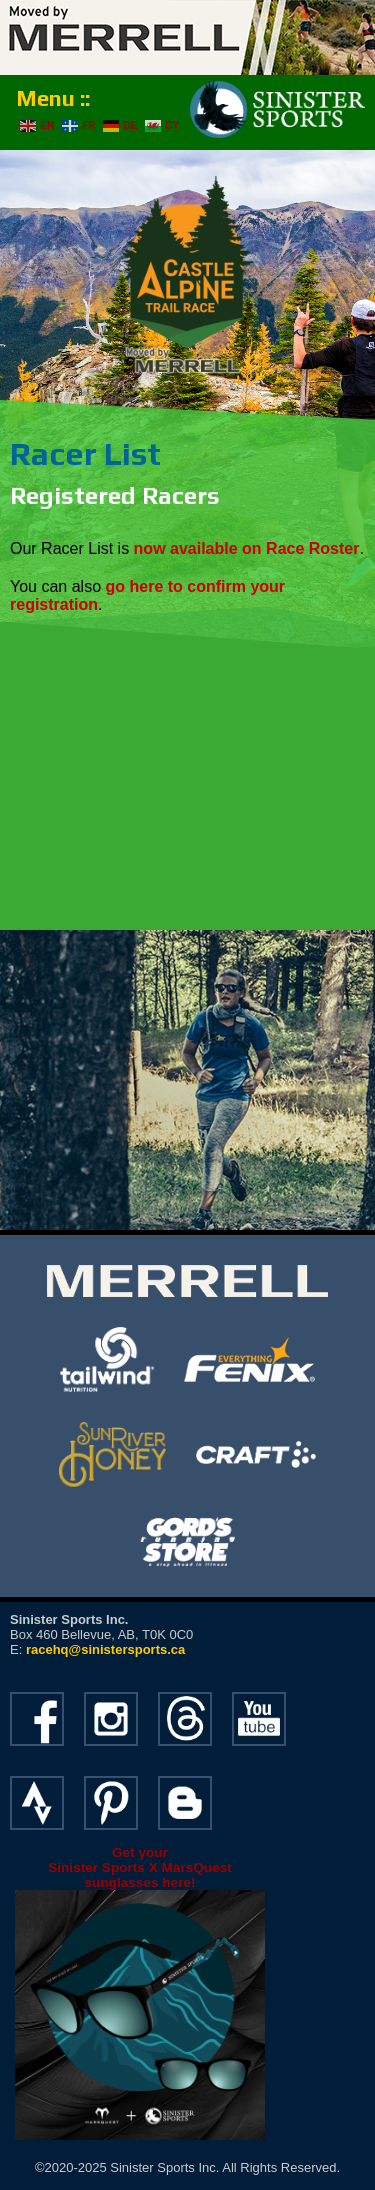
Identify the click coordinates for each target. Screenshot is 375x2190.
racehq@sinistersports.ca (105, 1649)
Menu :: (53, 98)
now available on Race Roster (247, 548)
